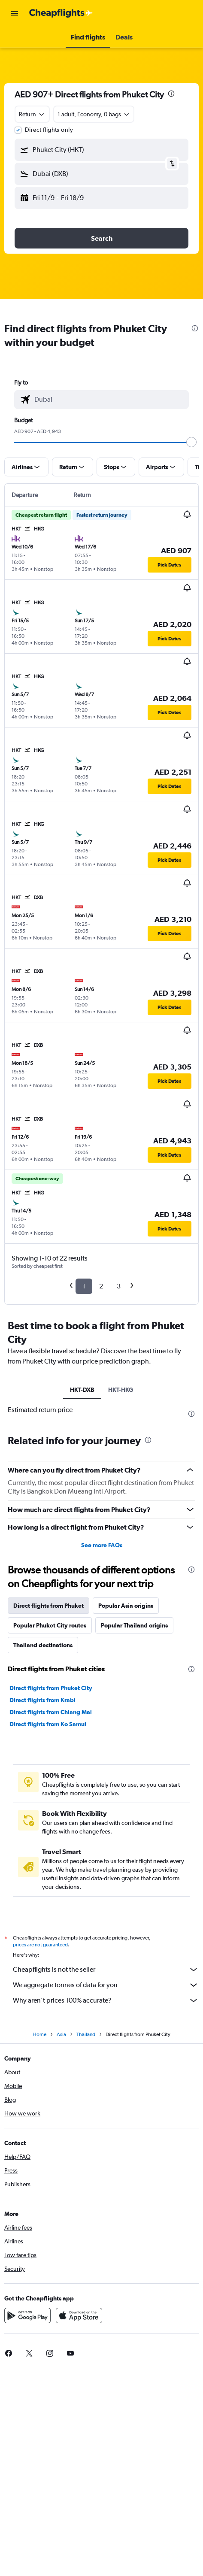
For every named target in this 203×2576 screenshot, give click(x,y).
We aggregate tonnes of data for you (106, 1985)
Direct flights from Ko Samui (47, 1724)
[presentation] (171, 93)
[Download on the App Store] (79, 2315)
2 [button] (101, 1286)
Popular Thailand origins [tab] (134, 1625)
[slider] (191, 442)
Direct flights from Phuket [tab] (48, 1605)
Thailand (85, 2034)
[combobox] (32, 114)
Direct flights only (49, 129)
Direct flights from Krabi (42, 1700)
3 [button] (119, 1286)
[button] (14, 13)
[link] (29, 2353)
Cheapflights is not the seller (106, 1969)
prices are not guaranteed (40, 1945)
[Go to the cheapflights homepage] (61, 13)
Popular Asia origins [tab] (125, 1605)
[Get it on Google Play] (27, 2315)
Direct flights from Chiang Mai (50, 1712)
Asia (61, 2034)
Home (39, 2034)
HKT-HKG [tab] (120, 1389)
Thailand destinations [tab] (43, 1645)
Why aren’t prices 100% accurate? (106, 2000)
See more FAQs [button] (101, 1545)
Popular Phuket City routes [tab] (49, 1625)
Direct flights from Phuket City (50, 1688)
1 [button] (83, 1286)
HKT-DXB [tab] (82, 1389)
